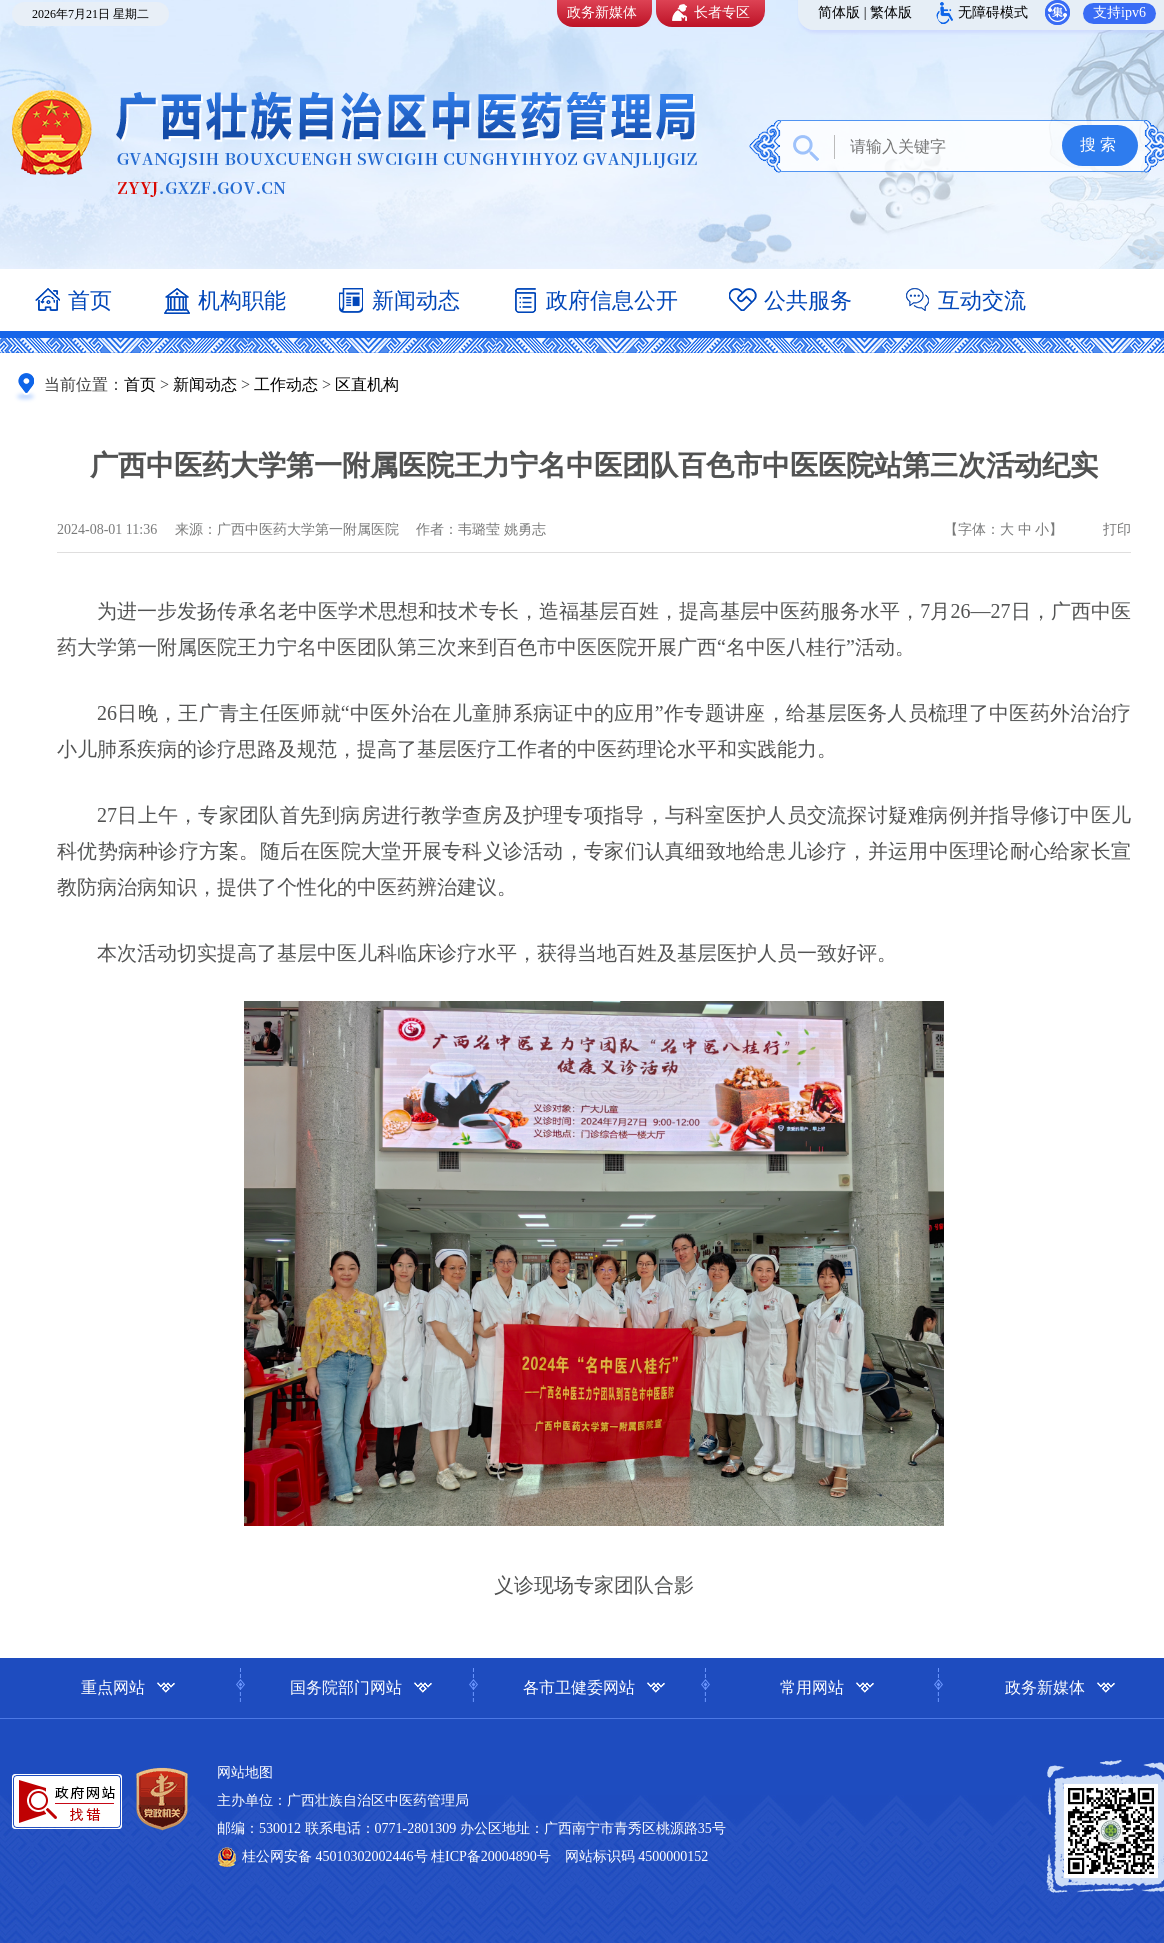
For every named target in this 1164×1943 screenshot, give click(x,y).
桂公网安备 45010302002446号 (336, 1856)
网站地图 (245, 1772)
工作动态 (286, 384)
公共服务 (790, 303)
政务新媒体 (602, 12)
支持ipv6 (1119, 12)
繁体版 (891, 12)
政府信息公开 (594, 303)
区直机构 (367, 384)
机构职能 (224, 303)
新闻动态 (398, 303)
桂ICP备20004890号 (491, 1856)
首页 (72, 303)
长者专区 (708, 13)
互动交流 (964, 303)
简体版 (839, 12)
